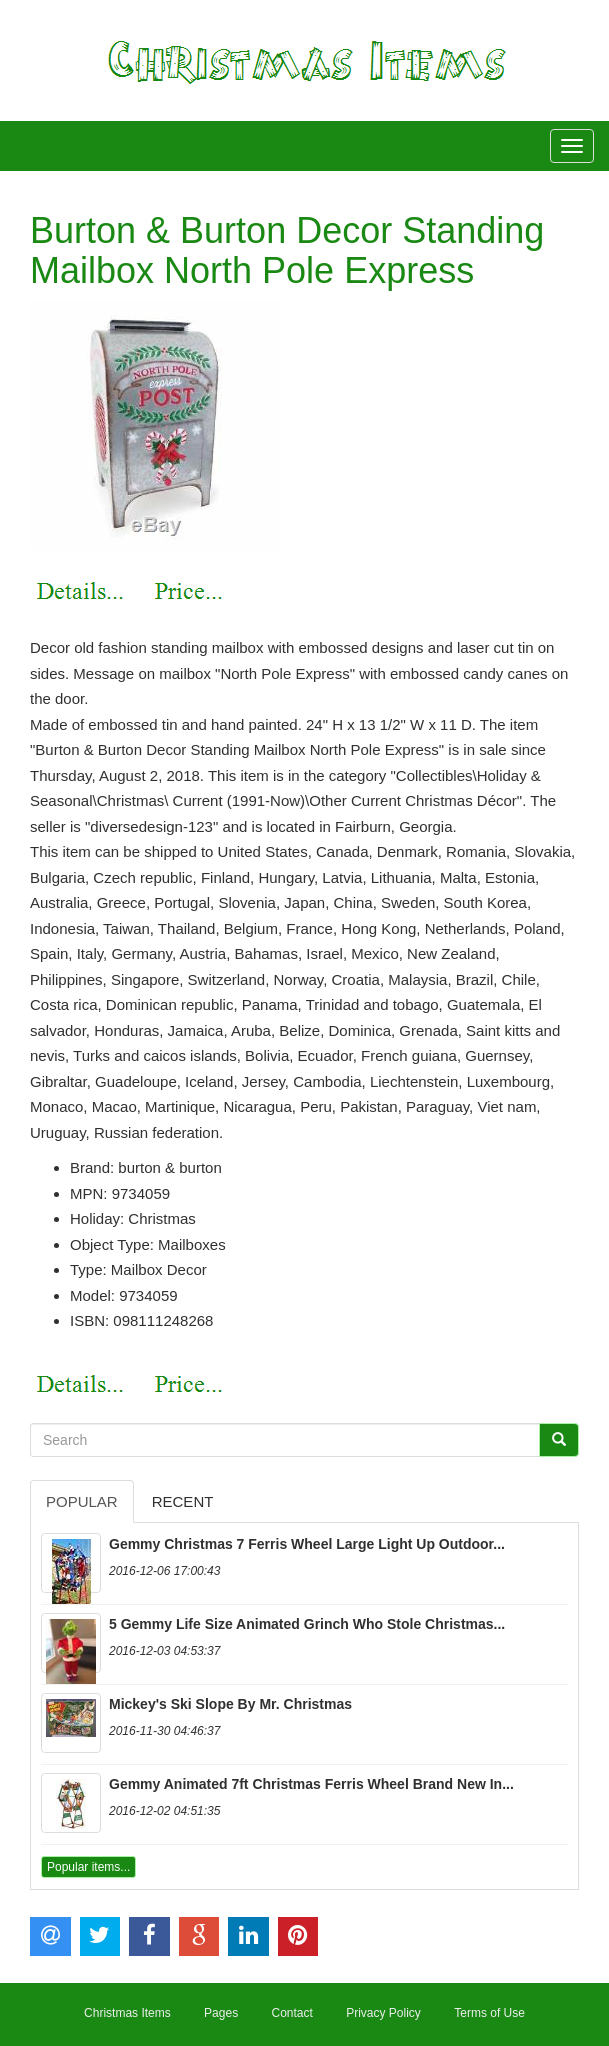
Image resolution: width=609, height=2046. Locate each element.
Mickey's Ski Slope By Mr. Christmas (230, 1704)
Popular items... (88, 1867)
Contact (291, 2013)
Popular (82, 1501)
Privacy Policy (383, 2013)
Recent (183, 1501)
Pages (221, 2013)
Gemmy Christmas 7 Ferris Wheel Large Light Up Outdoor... (307, 1544)
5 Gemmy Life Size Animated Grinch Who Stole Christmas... (307, 1624)
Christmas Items (127, 2013)
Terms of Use (489, 2013)
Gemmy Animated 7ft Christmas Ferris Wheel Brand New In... (311, 1784)
